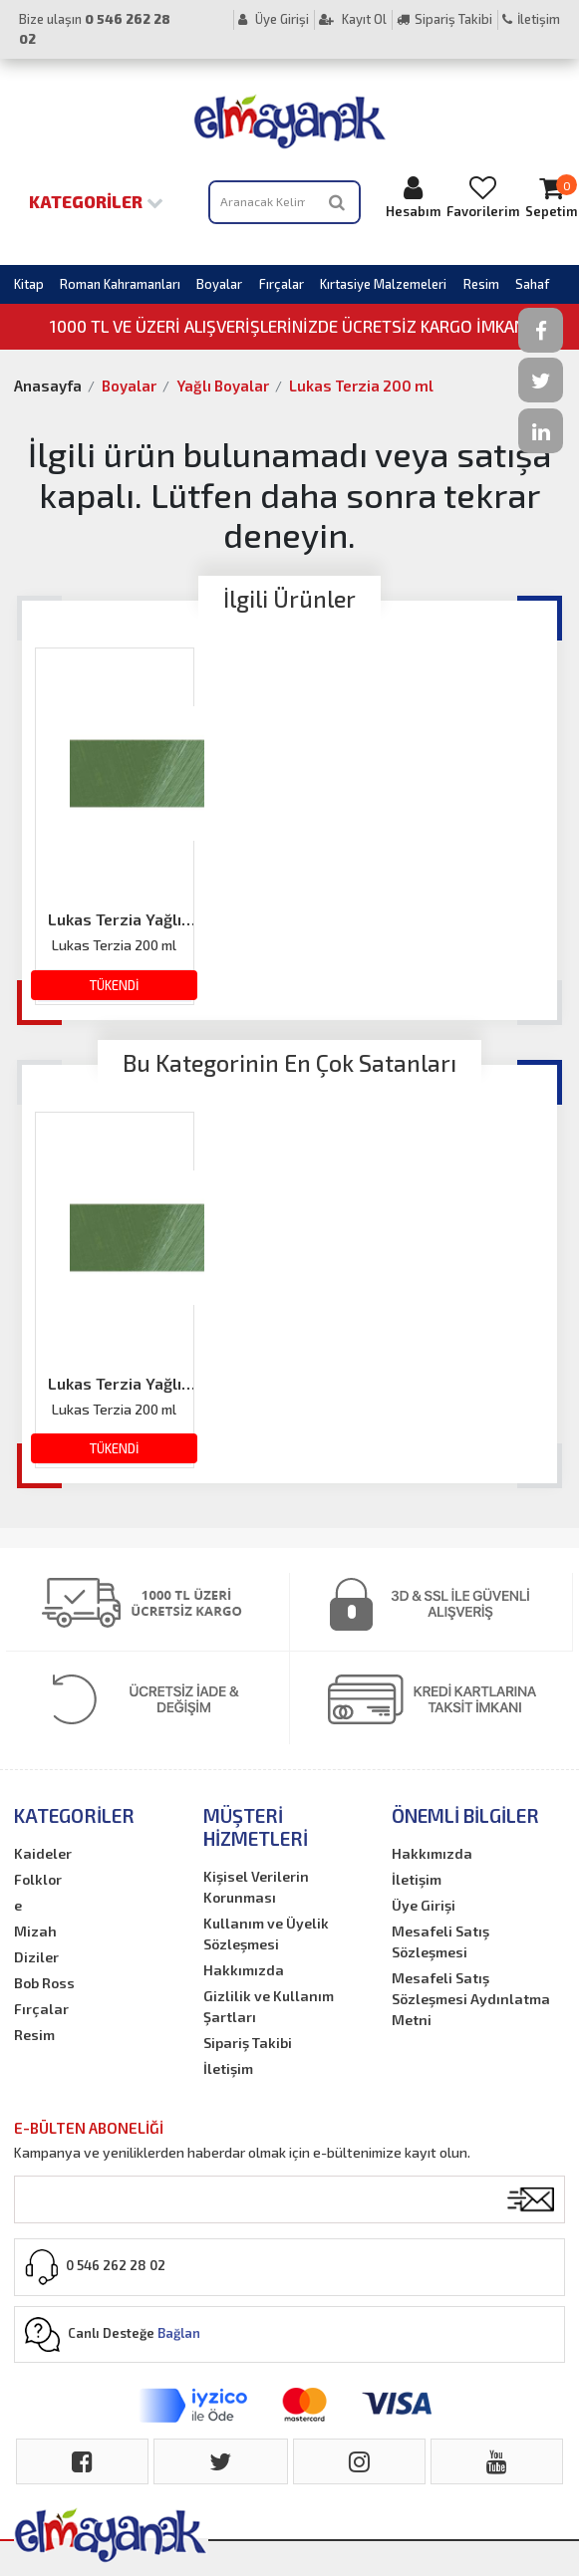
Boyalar (219, 284)
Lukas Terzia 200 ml (361, 385)
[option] (114, 825)
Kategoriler (96, 201)
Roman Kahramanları (120, 284)
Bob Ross (44, 1982)
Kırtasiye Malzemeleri (383, 284)
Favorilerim (482, 196)
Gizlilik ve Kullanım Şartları (268, 2006)
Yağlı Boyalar (222, 385)
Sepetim (551, 196)
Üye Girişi (273, 19)
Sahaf (532, 284)
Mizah (35, 1931)
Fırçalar (281, 284)
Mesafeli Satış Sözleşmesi (440, 1941)
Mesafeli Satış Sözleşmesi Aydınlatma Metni (471, 1998)
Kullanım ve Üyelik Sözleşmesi (266, 1933)
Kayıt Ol (353, 19)
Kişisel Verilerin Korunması (256, 1887)
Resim (481, 284)
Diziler (36, 1956)
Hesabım (413, 196)
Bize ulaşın (94, 29)
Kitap (29, 284)
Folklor (38, 1879)
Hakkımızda (243, 1969)
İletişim (531, 19)
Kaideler (43, 1853)
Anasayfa (48, 385)
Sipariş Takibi (444, 19)
